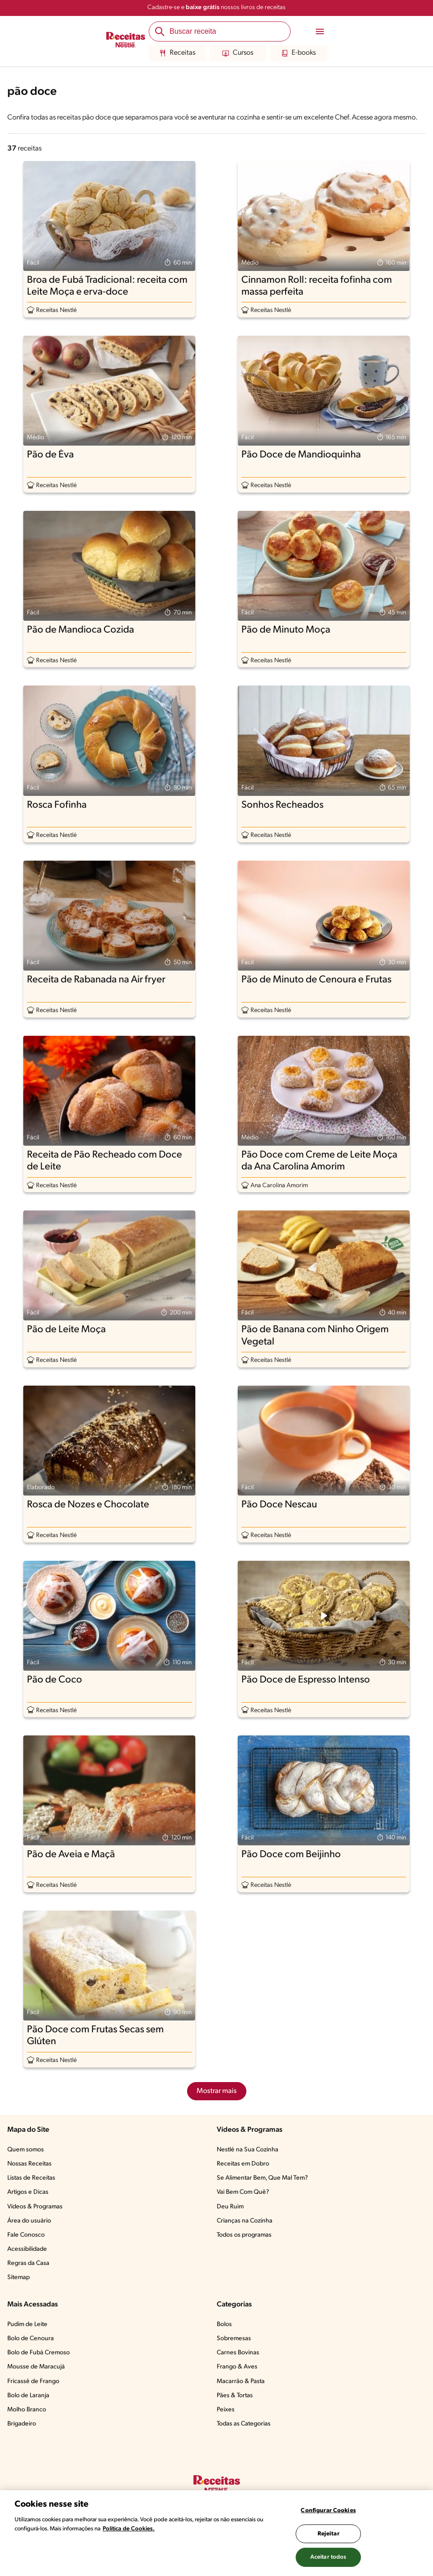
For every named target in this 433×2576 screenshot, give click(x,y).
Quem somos (25, 2149)
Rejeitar (328, 2534)
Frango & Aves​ (237, 2366)
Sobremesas (234, 2338)
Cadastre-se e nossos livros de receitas (216, 7)
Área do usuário (29, 2221)
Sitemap (18, 2277)
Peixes (226, 2409)
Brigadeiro (21, 2423)
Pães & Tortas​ (235, 2395)
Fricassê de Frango (33, 2381)
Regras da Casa (28, 2263)
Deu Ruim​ (230, 2206)
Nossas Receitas (29, 2164)
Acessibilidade (27, 2249)
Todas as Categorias (244, 2423)
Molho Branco (26, 2409)
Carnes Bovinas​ (238, 2352)
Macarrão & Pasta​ (241, 2381)
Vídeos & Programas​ (35, 2206)
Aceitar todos (328, 2557)
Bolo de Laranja (28, 2395)
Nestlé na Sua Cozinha (247, 2149)
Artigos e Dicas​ (27, 2192)
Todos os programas (244, 2235)
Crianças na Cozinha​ (244, 2221)
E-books (298, 53)
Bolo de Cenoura (30, 2338)
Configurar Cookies (328, 2511)
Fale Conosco (26, 2235)
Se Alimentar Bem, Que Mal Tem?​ (262, 2178)
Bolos (224, 2324)
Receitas (177, 53)
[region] (216, 2533)
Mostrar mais (217, 2091)
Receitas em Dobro (243, 2164)
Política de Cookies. (129, 2529)
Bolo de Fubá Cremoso (38, 2352)
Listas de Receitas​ (31, 2178)
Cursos (237, 53)
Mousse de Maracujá (36, 2366)
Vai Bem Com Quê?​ (243, 2192)
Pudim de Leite (27, 2324)
